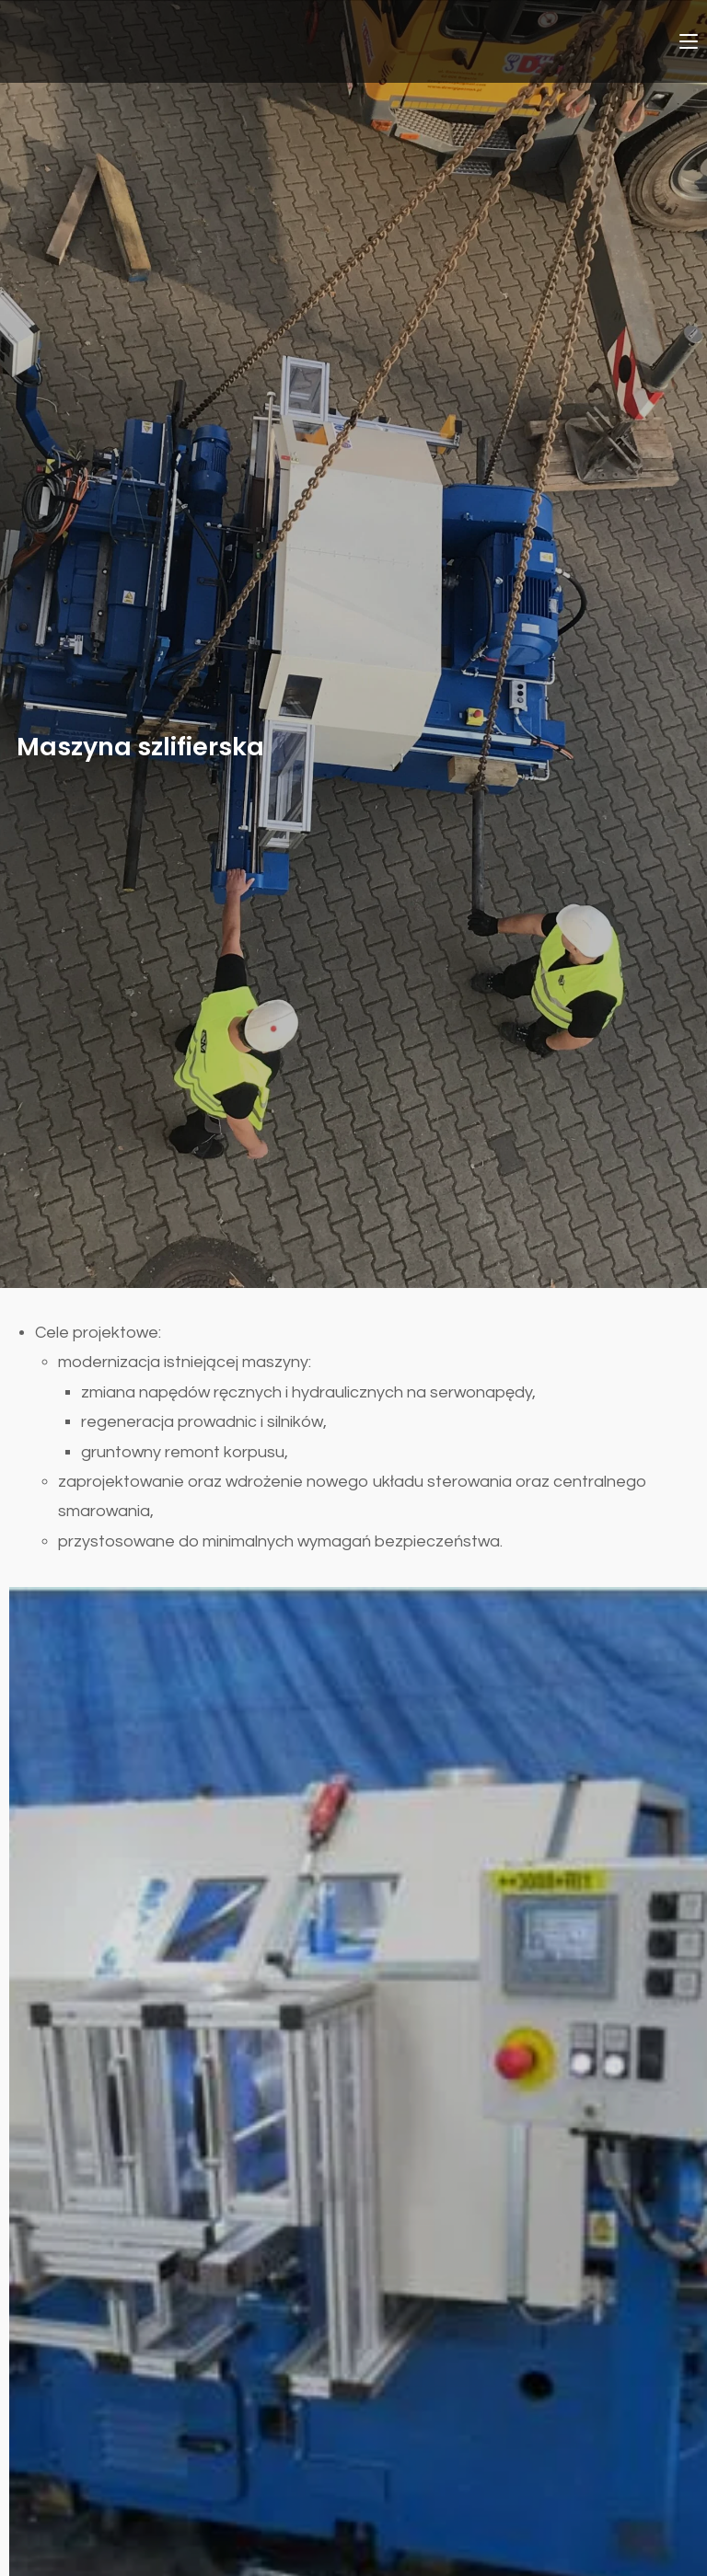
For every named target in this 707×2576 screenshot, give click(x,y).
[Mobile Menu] (688, 41)
